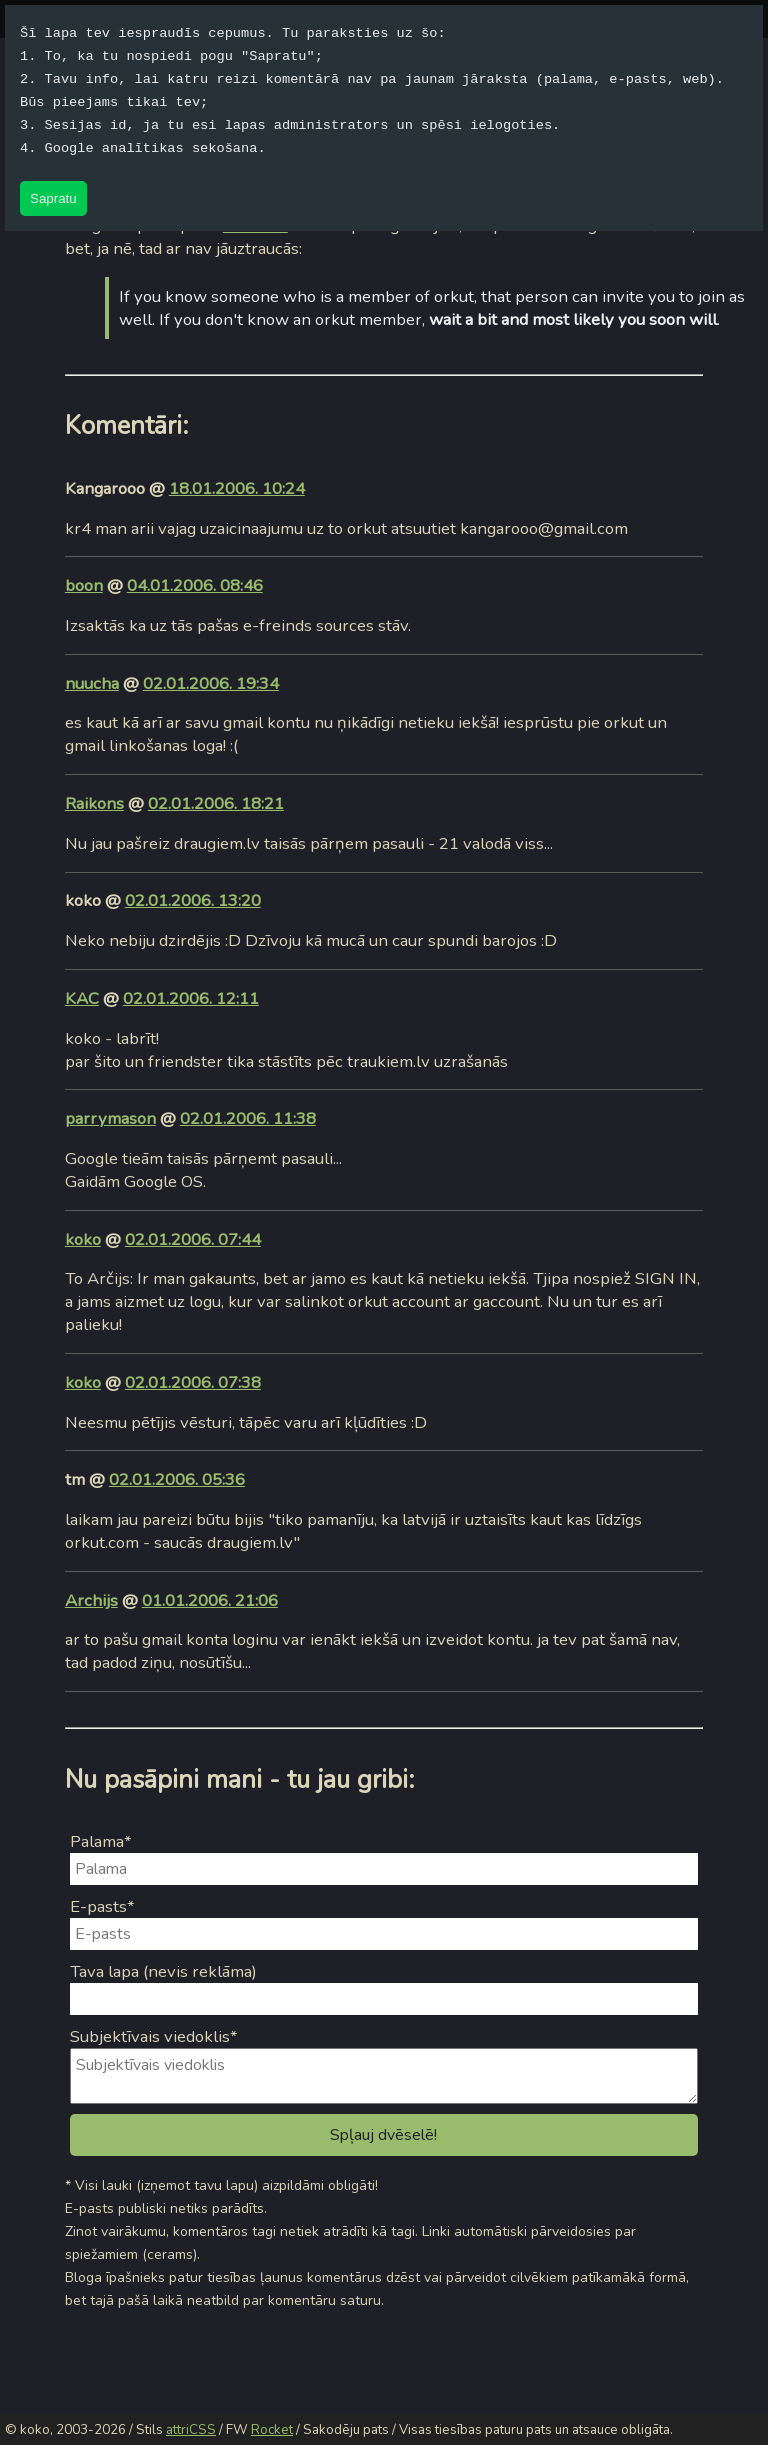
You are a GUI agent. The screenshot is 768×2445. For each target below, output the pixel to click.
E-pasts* (102, 1906)
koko (83, 1239)
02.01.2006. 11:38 (248, 1118)
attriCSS (191, 2430)
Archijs (91, 1600)
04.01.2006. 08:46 (195, 585)
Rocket (272, 2430)
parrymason (110, 1118)
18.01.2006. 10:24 (237, 488)
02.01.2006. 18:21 (216, 803)
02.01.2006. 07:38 (193, 1382)
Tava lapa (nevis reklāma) (163, 1971)
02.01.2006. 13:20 (193, 900)
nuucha (92, 683)
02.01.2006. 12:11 (191, 998)
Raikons (94, 803)
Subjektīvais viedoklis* (154, 2036)
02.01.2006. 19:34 (211, 683)
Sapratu (53, 198)
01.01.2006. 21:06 (210, 1600)
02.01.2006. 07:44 (193, 1239)
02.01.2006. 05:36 (177, 1479)
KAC (82, 998)
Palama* (101, 1841)
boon (84, 585)
